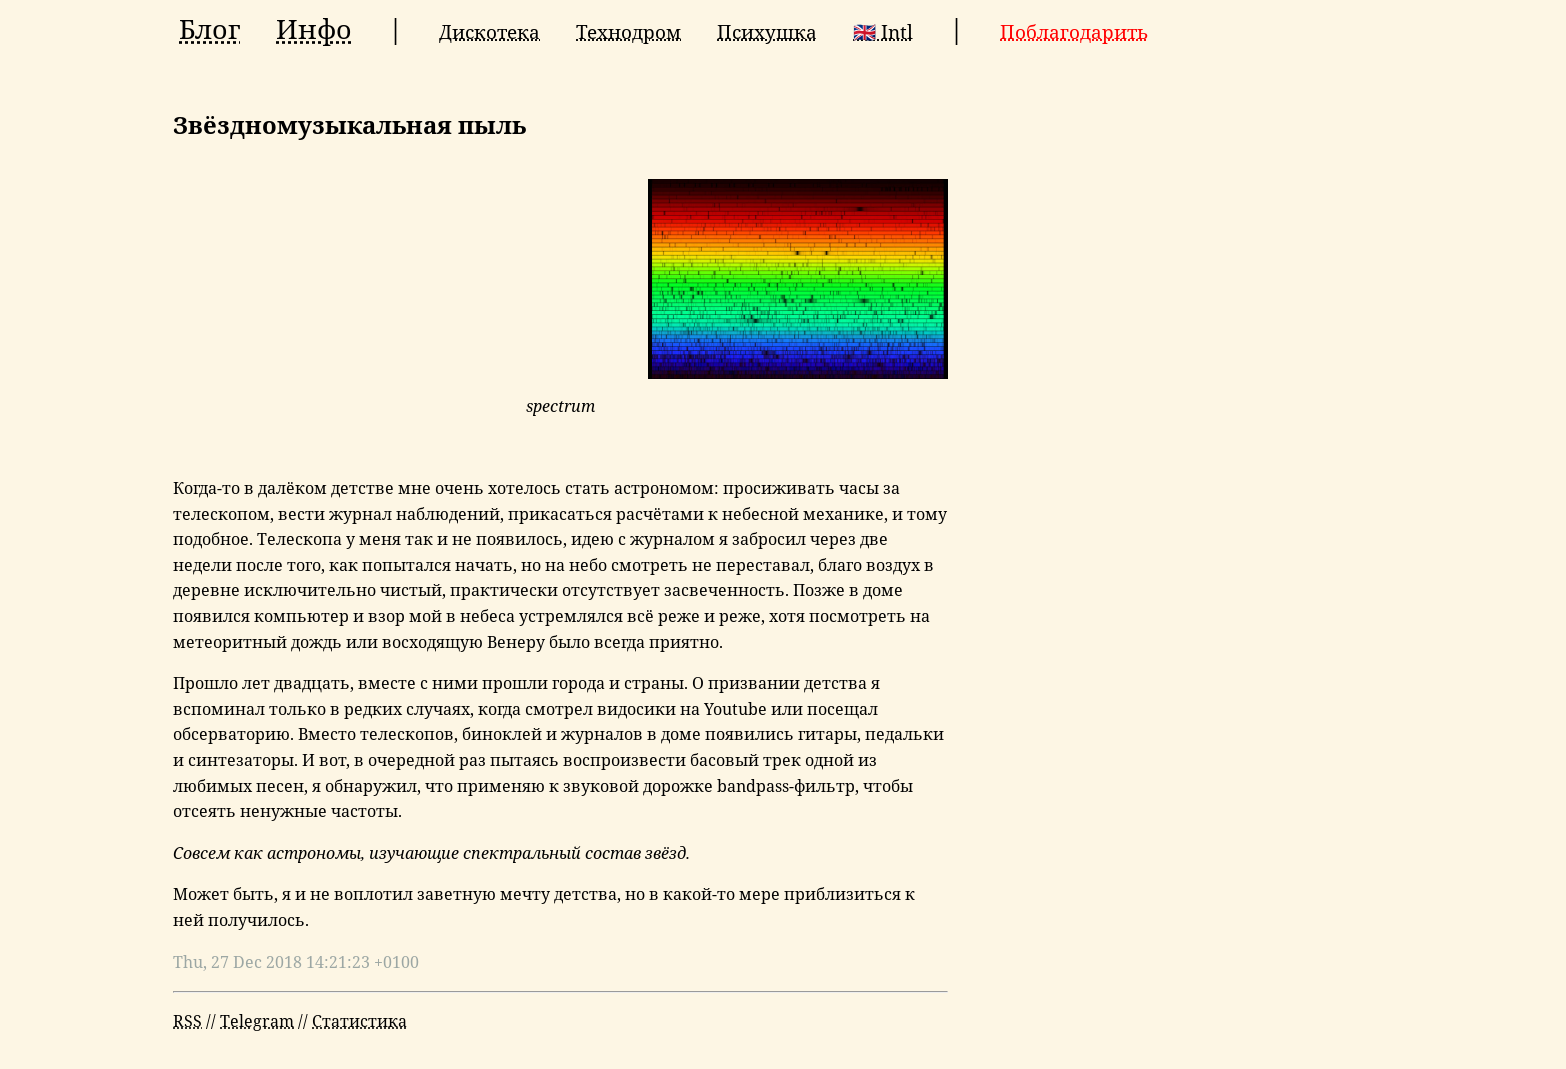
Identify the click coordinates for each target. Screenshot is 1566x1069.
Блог (209, 29)
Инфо (314, 29)
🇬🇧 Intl (883, 31)
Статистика (359, 1021)
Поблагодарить (1074, 31)
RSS (187, 1021)
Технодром (628, 31)
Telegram (257, 1021)
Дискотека (489, 31)
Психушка (767, 31)
